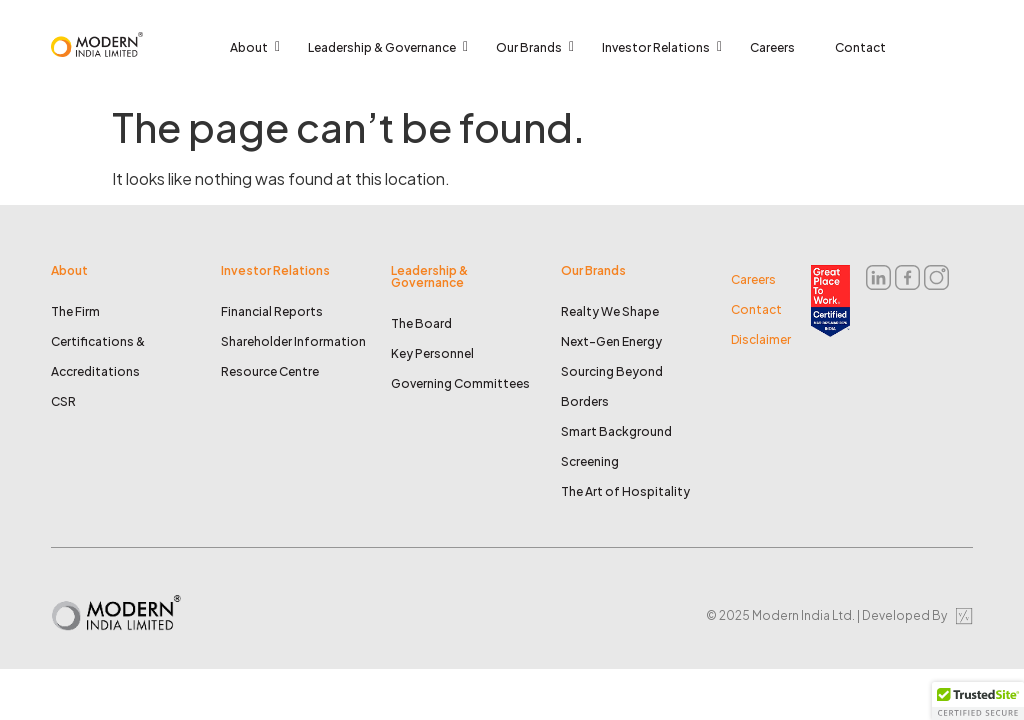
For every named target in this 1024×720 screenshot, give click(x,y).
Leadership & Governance (387, 47)
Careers (772, 47)
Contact (860, 47)
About (254, 47)
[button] (978, 701)
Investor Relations (661, 47)
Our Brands (534, 47)
